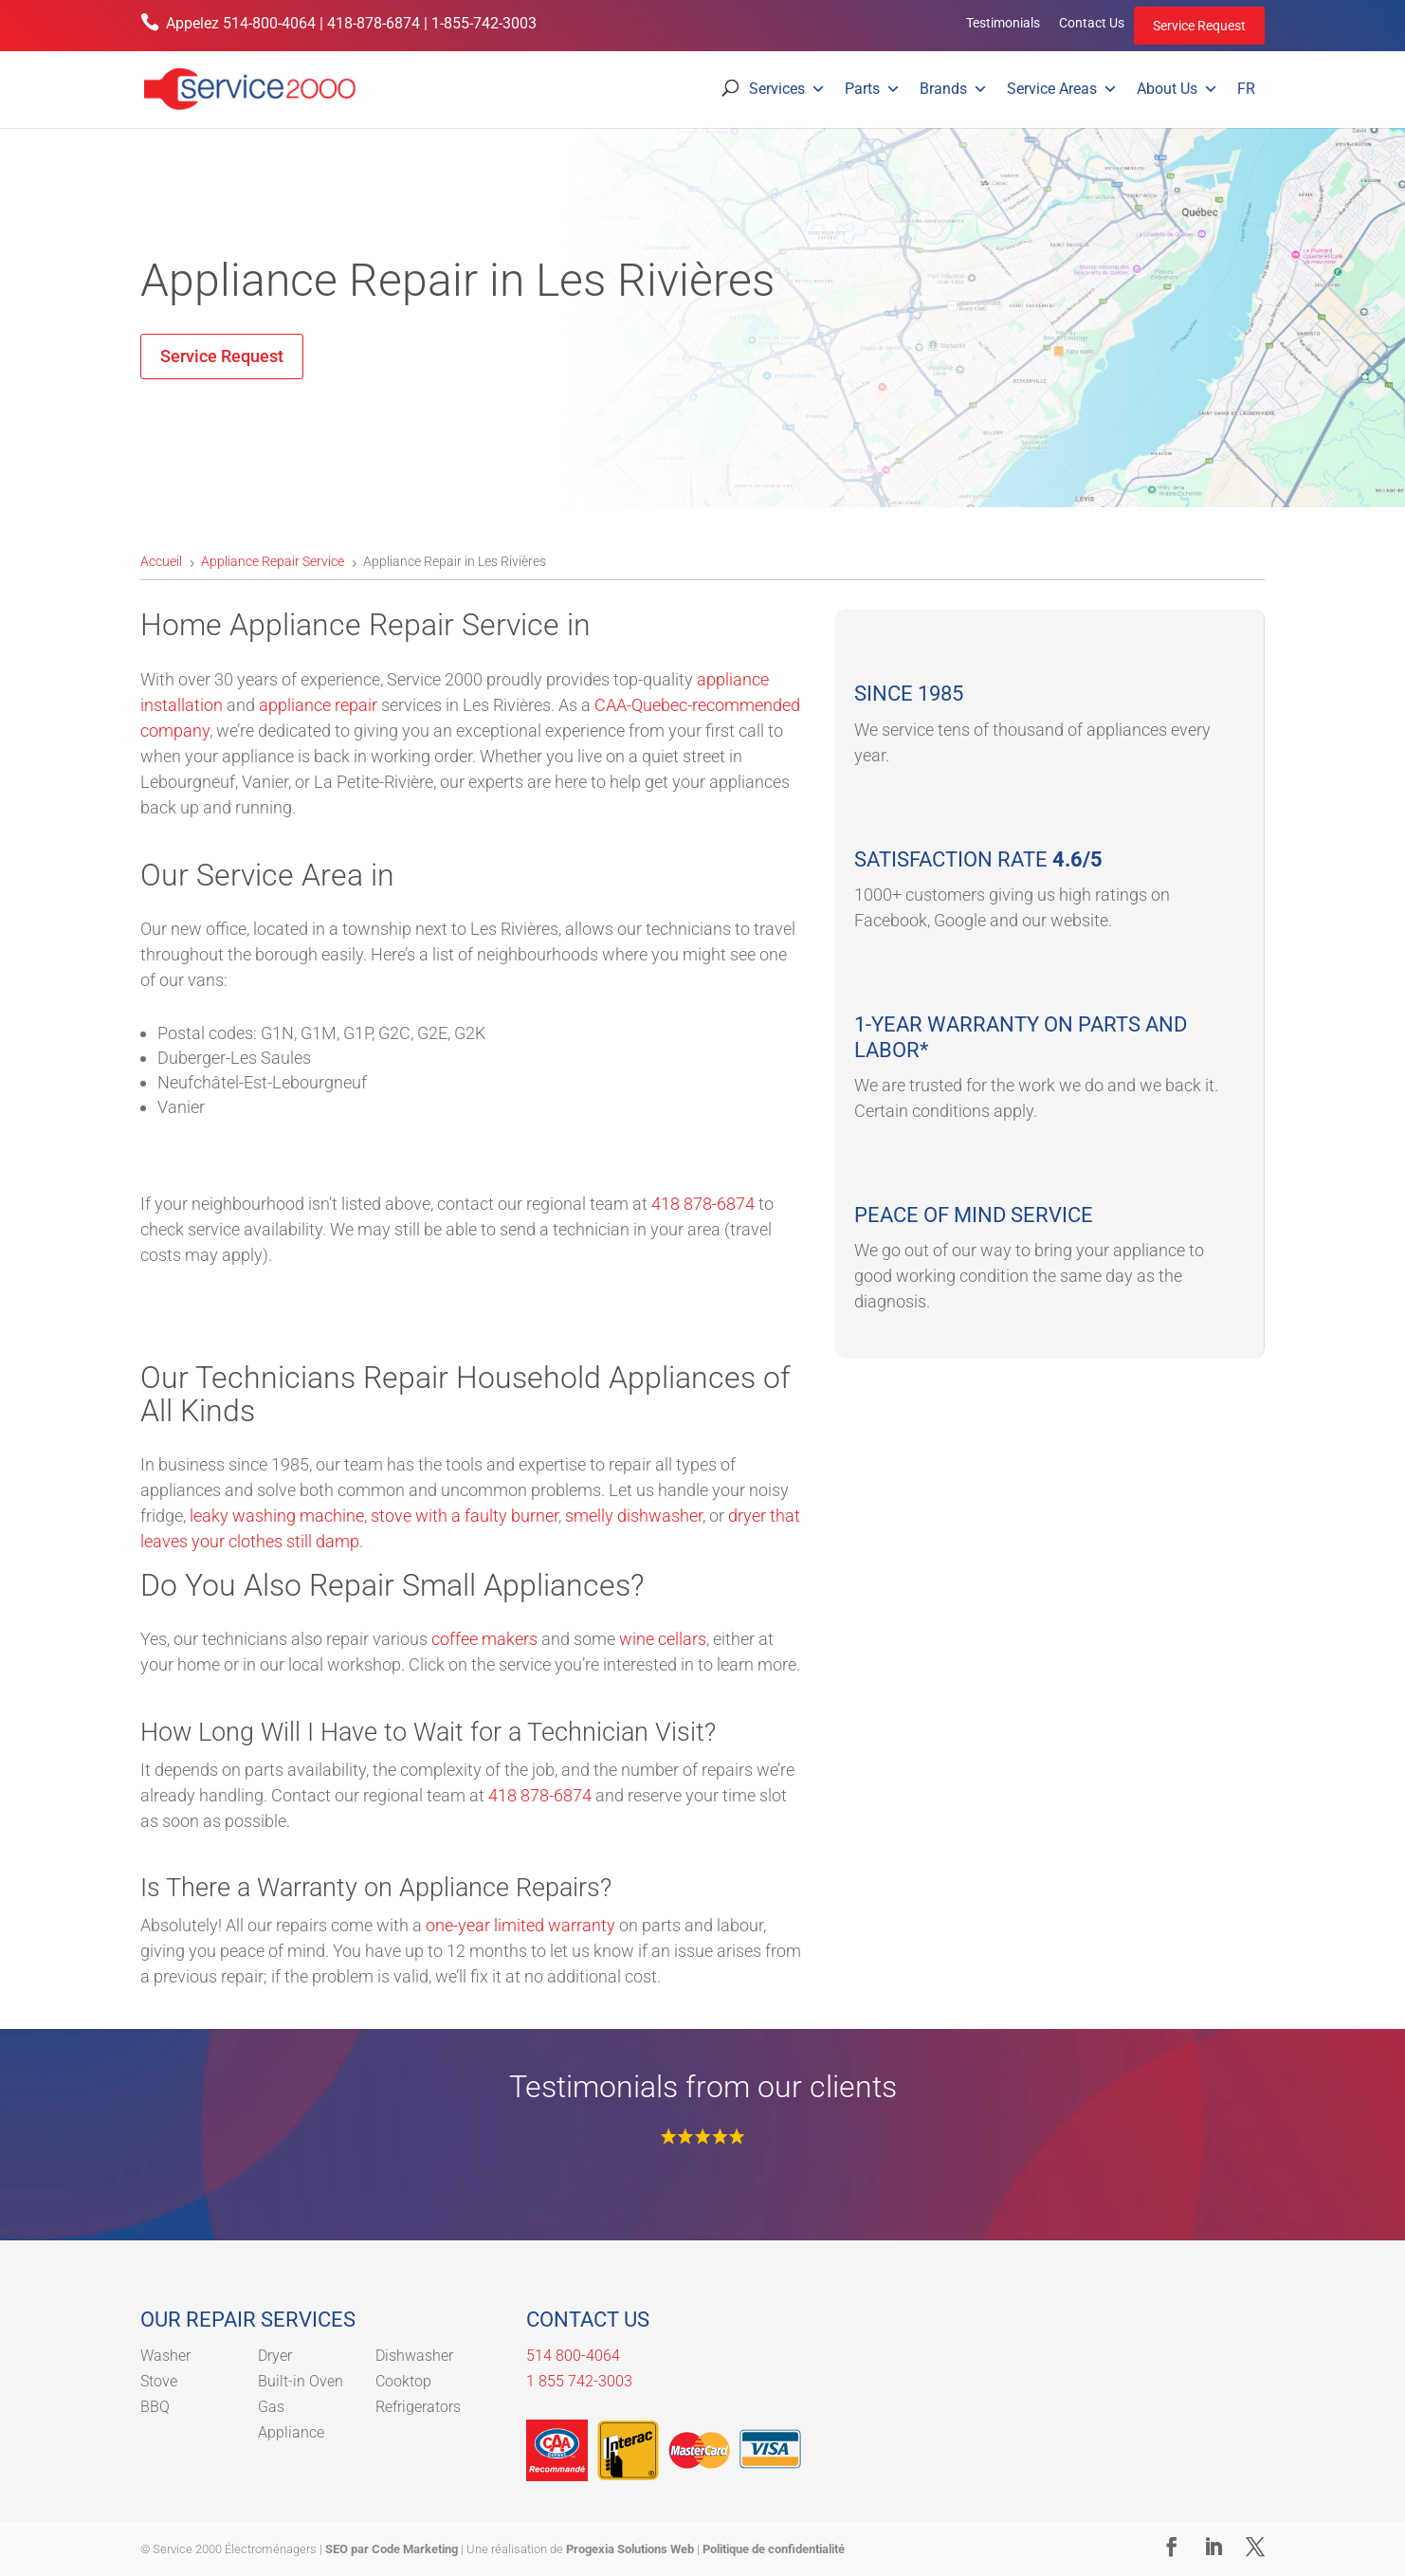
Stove (158, 2381)
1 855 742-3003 (579, 2381)
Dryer (275, 2356)
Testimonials (1003, 22)
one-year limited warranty (520, 1925)
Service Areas (1062, 89)
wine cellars (662, 1639)
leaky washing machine (277, 1516)
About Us (1177, 89)
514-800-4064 (269, 23)
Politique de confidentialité (773, 2549)
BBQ (155, 2407)
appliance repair (318, 705)
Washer (165, 2356)
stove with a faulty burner (464, 1516)
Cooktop (403, 2381)
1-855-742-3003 (484, 23)
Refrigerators (418, 2407)
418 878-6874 (703, 1204)
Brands (954, 89)
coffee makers (484, 1639)
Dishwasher (414, 2356)
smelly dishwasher (633, 1516)
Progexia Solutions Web (630, 2549)
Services (787, 89)
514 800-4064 (573, 2356)
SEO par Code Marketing (391, 2549)
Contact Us (1091, 22)
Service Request (1199, 25)
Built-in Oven (300, 2381)
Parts (873, 89)
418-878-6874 (373, 23)
